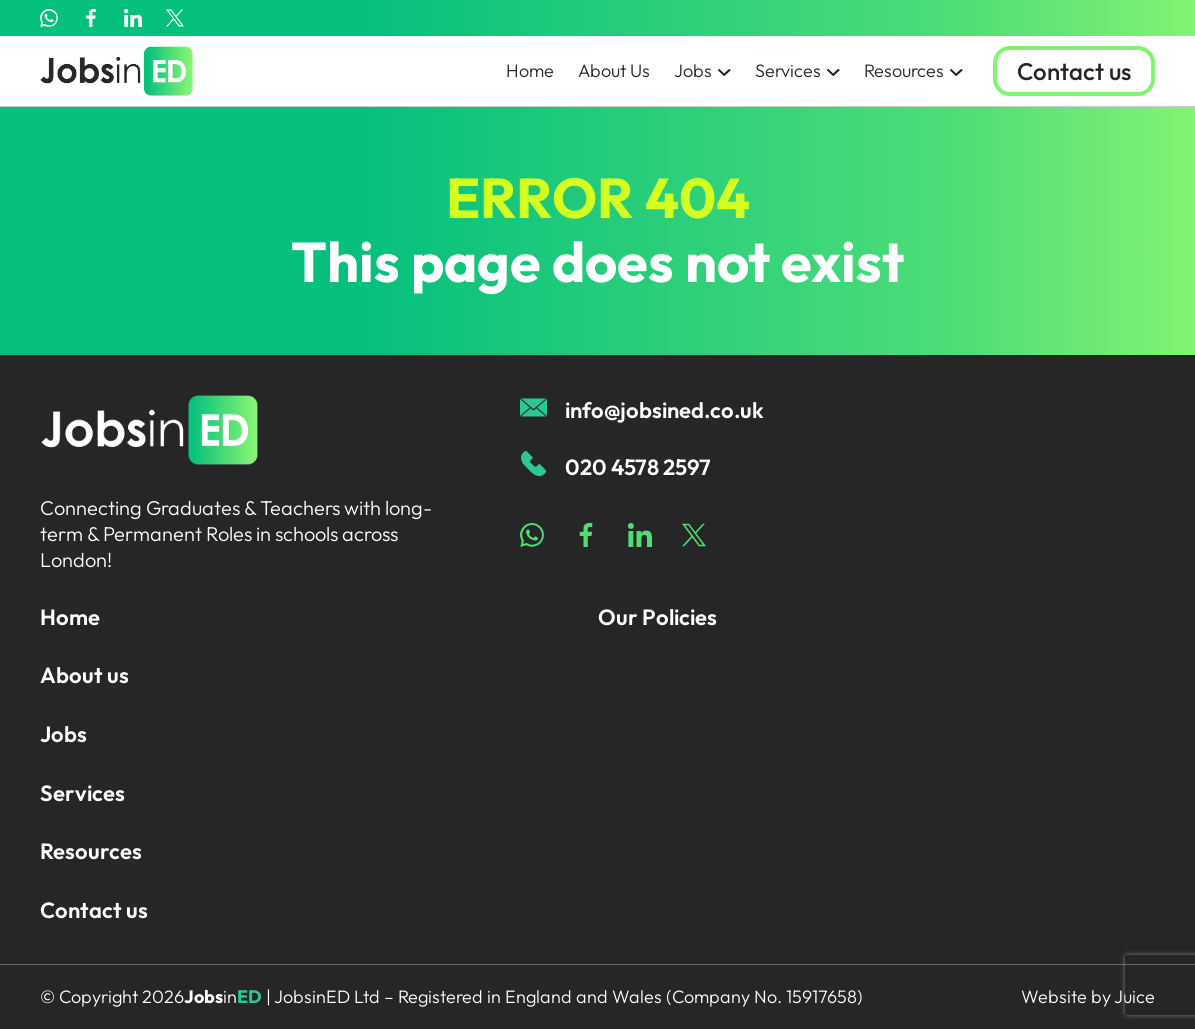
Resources (913, 70)
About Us (614, 70)
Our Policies (657, 617)
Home (530, 70)
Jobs (702, 70)
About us (84, 675)
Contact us (1074, 71)
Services (797, 70)
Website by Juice (1088, 996)
